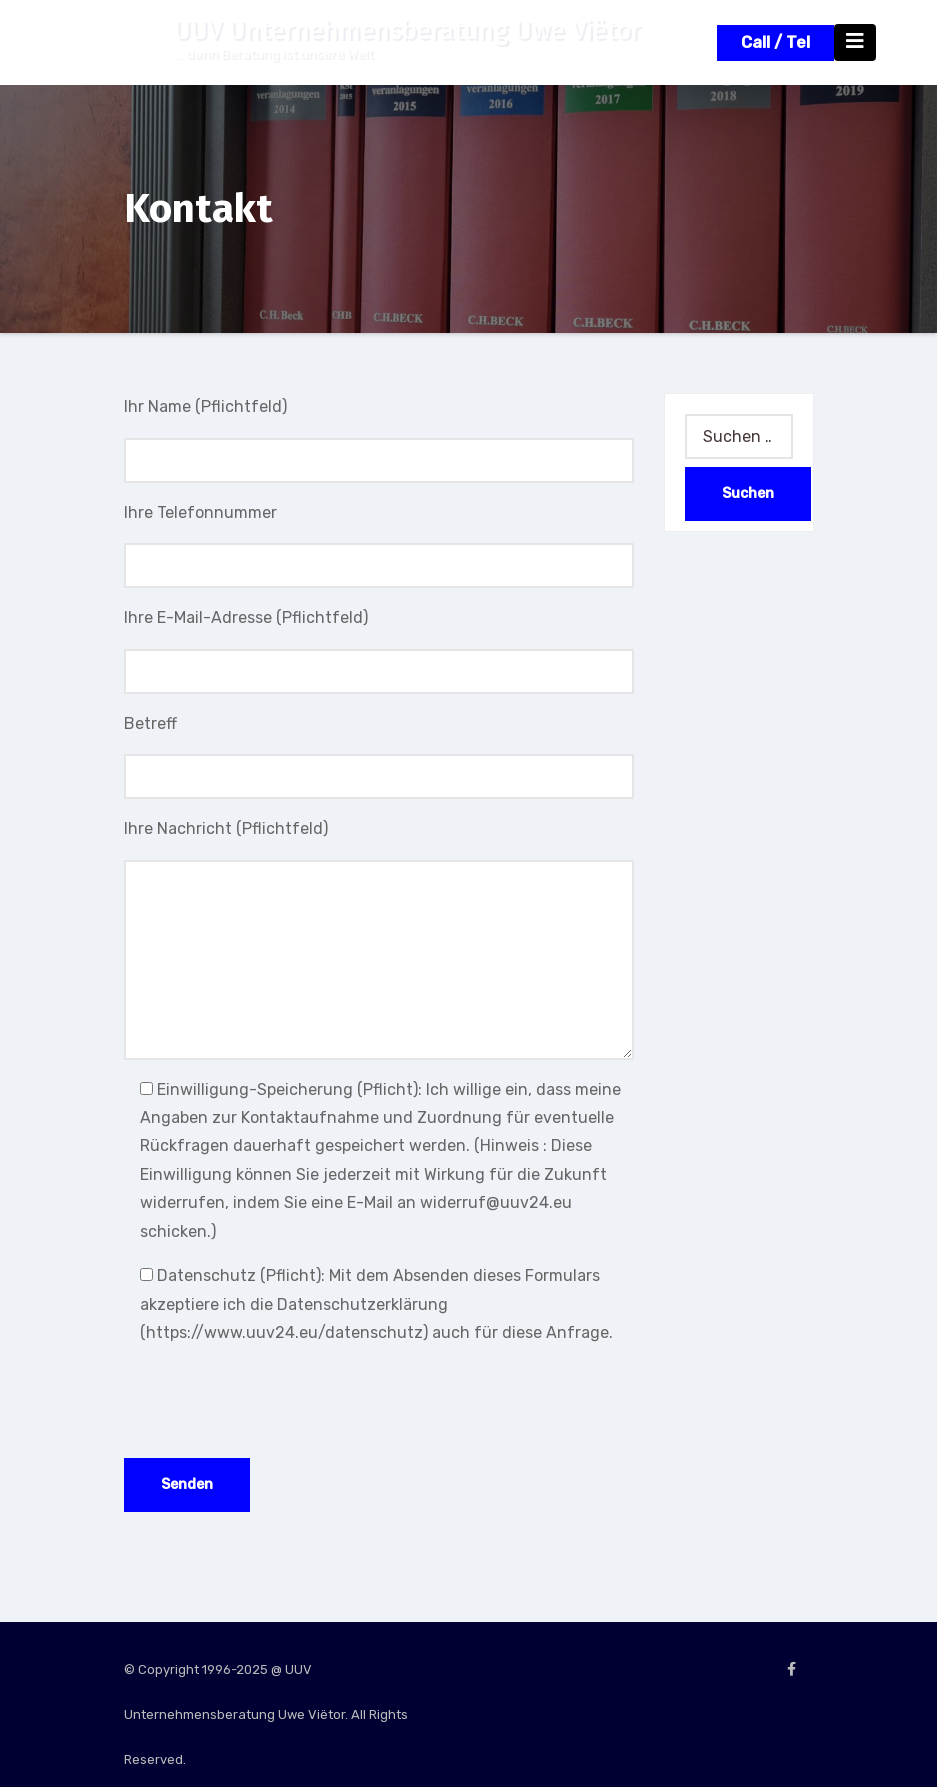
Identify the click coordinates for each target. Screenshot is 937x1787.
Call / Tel (775, 42)
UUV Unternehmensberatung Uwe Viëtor (407, 30)
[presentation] (276, 1403)
